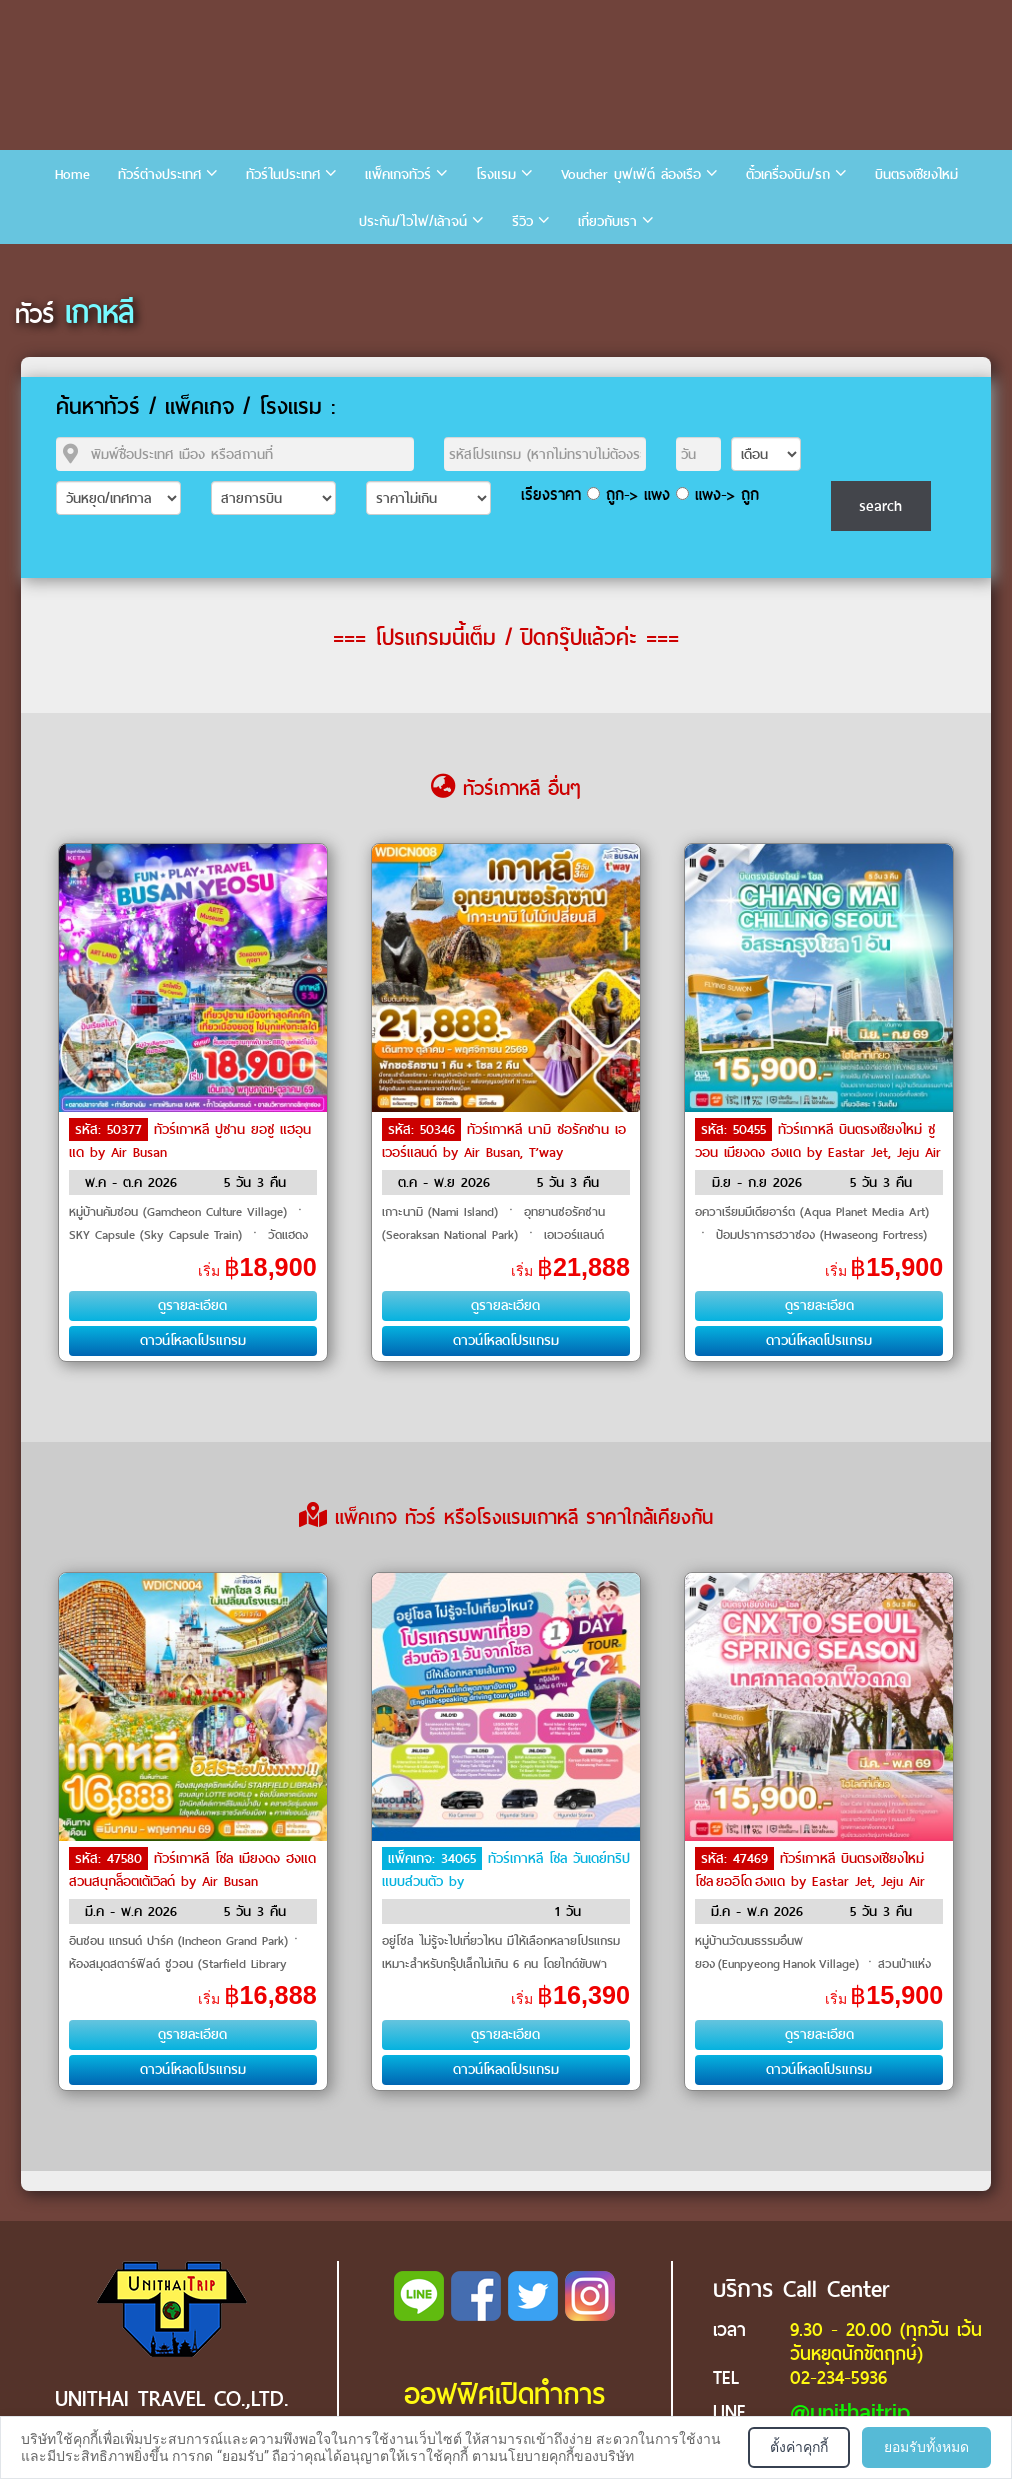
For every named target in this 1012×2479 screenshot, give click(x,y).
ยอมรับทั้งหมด (926, 2447)
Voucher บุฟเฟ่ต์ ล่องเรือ (631, 174)
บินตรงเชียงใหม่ (916, 174)
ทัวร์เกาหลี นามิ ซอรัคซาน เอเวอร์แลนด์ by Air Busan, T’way (504, 1141)
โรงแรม (496, 174)
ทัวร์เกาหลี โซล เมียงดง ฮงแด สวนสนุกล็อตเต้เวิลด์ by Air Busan (192, 1870)
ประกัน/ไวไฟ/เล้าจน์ (413, 221)
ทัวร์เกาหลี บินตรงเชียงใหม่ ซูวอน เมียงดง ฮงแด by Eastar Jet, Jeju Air (818, 1141)
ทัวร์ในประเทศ (283, 174)
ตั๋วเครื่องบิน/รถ (788, 174)
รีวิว (522, 221)
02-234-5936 (838, 2377)
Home (72, 174)
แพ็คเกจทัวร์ (398, 174)
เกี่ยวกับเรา (607, 221)
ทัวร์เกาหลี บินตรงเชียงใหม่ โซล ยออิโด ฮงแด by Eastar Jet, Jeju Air (810, 1870)
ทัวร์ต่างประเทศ (159, 174)
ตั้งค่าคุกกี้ (799, 2447)
